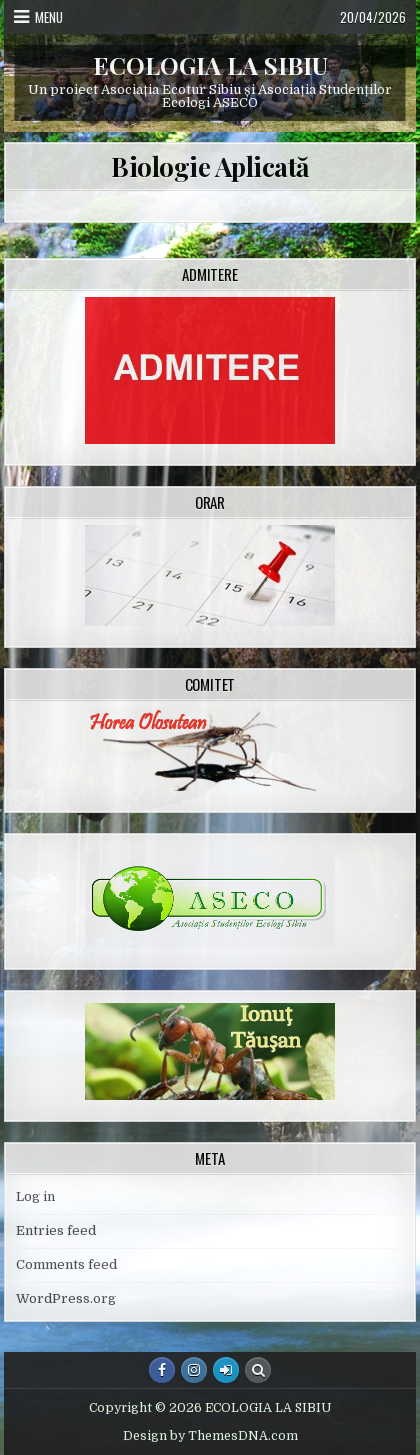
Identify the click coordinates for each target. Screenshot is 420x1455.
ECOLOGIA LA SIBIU (210, 65)
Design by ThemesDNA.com (210, 1436)
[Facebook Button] (162, 1370)
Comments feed (66, 1264)
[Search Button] (258, 1370)
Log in (35, 1196)
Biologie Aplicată (210, 166)
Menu (49, 17)
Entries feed (56, 1230)
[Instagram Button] (194, 1370)
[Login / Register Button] (226, 1370)
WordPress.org (66, 1298)
